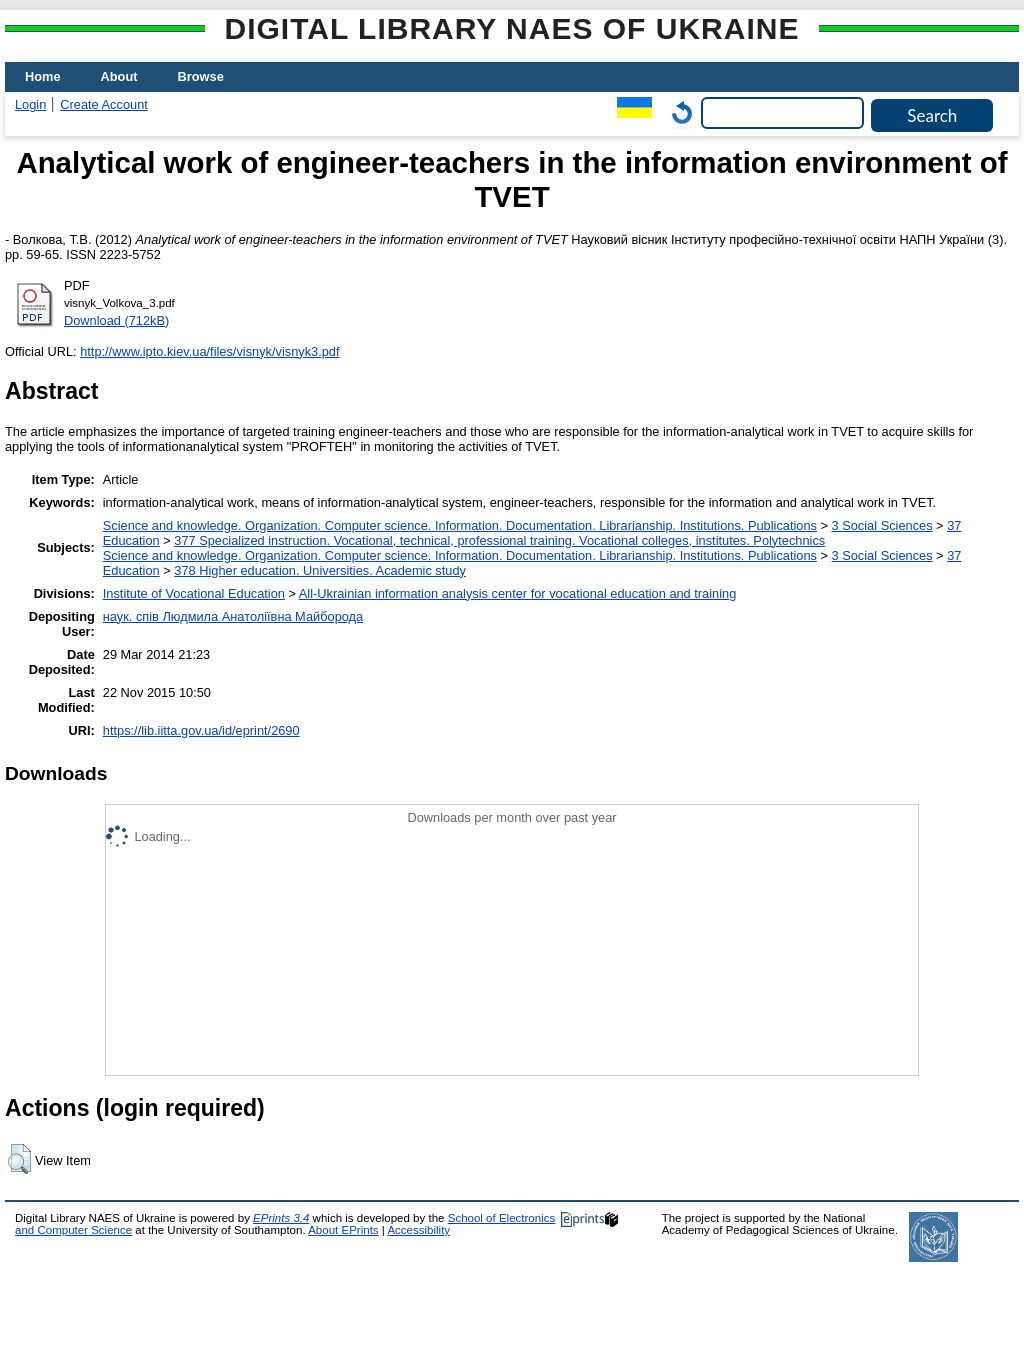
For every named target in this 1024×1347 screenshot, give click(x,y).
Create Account (104, 104)
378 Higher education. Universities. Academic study (320, 570)
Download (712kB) (116, 320)
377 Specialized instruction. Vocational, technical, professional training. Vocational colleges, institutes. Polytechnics (499, 540)
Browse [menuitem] (201, 76)
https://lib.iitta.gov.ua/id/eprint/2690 (201, 730)
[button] (19, 1159)
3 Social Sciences (882, 525)
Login (30, 104)
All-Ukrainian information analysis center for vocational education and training (517, 593)
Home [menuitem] (43, 76)
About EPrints (343, 1230)
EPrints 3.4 (281, 1218)
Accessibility (418, 1230)
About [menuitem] (119, 76)
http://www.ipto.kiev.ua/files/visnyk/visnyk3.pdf (209, 351)
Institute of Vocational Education (194, 593)
